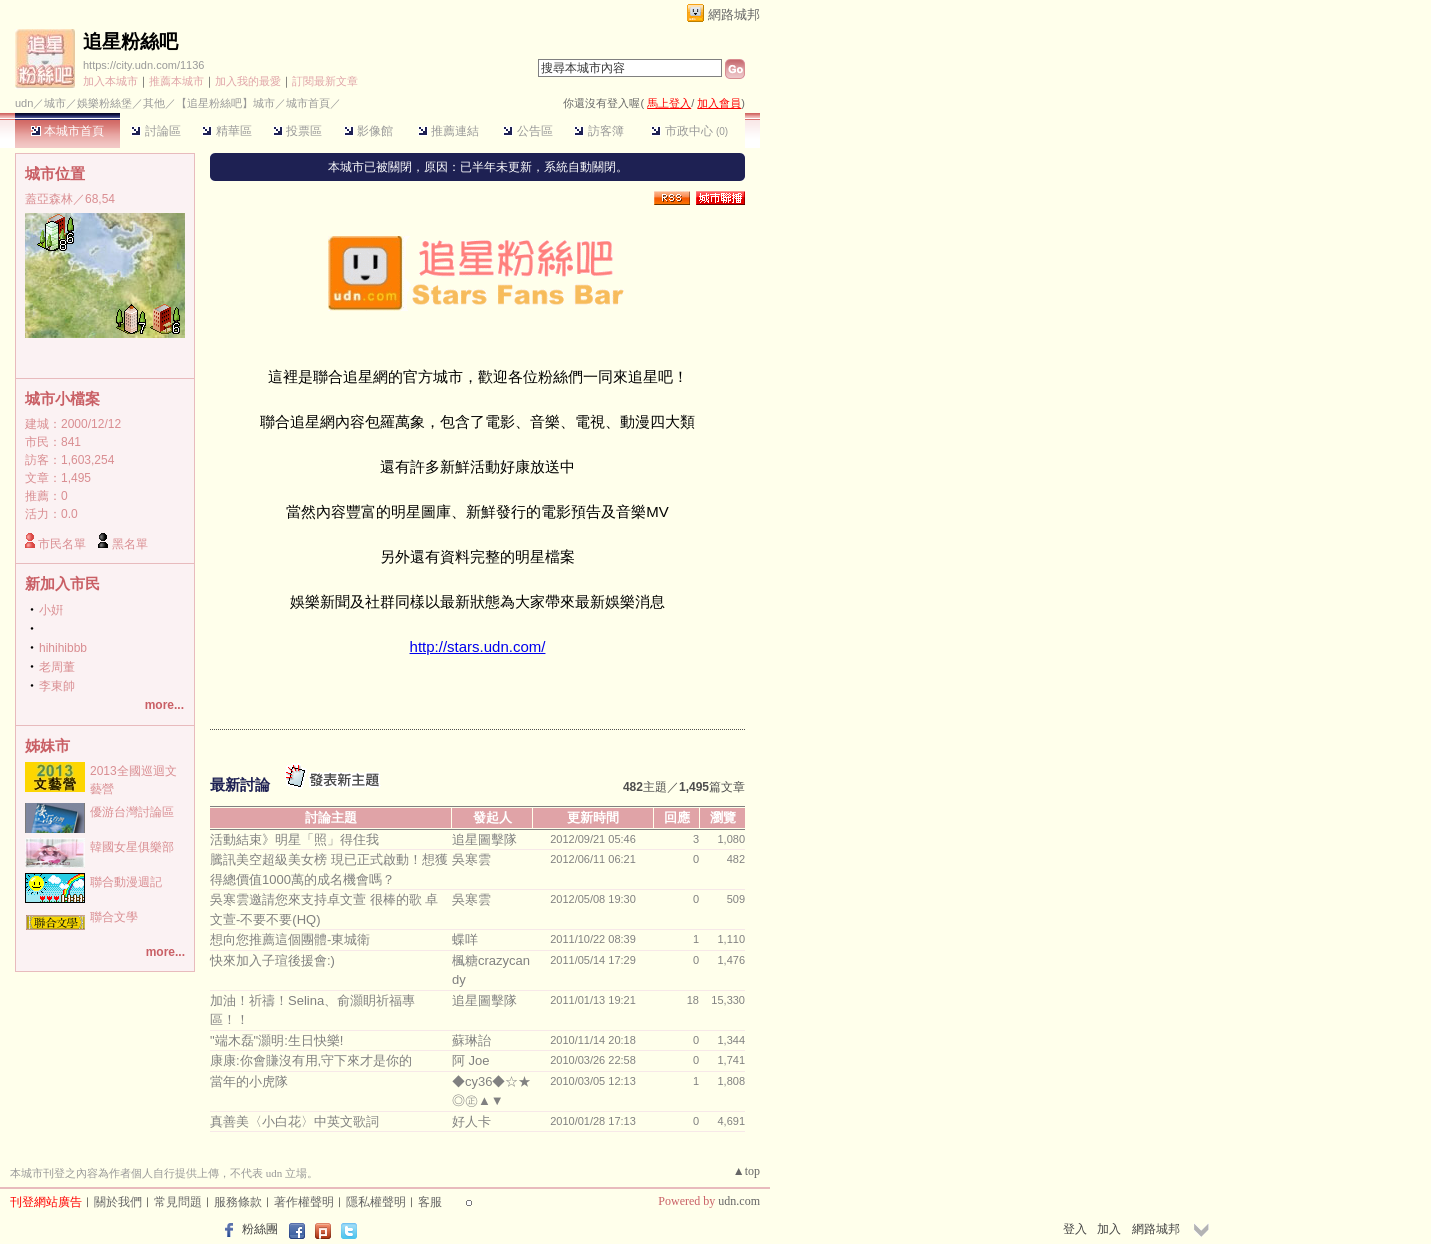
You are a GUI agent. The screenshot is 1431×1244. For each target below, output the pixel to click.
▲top (746, 1171)
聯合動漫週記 (126, 882)
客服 (430, 1202)
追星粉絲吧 (130, 41)
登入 (1075, 1229)
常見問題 (178, 1202)
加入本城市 (110, 81)
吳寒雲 (471, 859)
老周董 (57, 667)
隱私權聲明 (376, 1202)
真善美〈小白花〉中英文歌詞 (294, 1121)
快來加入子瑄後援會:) (272, 960)
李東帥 (57, 686)
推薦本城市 (176, 81)
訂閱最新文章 (325, 81)
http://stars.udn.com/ (478, 646)
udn (24, 103)
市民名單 (62, 544)
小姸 (51, 610)
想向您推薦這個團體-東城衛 (290, 939)
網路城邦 (734, 14)
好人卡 (471, 1121)
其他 (154, 103)
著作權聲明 (304, 1202)
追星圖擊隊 (484, 839)
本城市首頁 (67, 131)
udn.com (739, 1201)
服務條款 (238, 1202)
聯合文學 (114, 917)
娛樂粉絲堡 (104, 103)
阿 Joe (471, 1060)
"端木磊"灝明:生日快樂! (276, 1040)
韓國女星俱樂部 (132, 847)
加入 (1109, 1229)
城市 (55, 103)
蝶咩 (465, 939)
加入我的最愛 (248, 81)
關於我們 (118, 1202)
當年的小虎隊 (249, 1081)
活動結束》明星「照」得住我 (294, 839)
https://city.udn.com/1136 (143, 65)
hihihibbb (63, 648)
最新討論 (240, 784)
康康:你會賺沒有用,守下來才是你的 (311, 1060)
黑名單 (130, 544)
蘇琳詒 (471, 1040)
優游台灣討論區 (132, 812)
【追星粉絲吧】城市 (225, 103)
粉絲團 (260, 1229)
